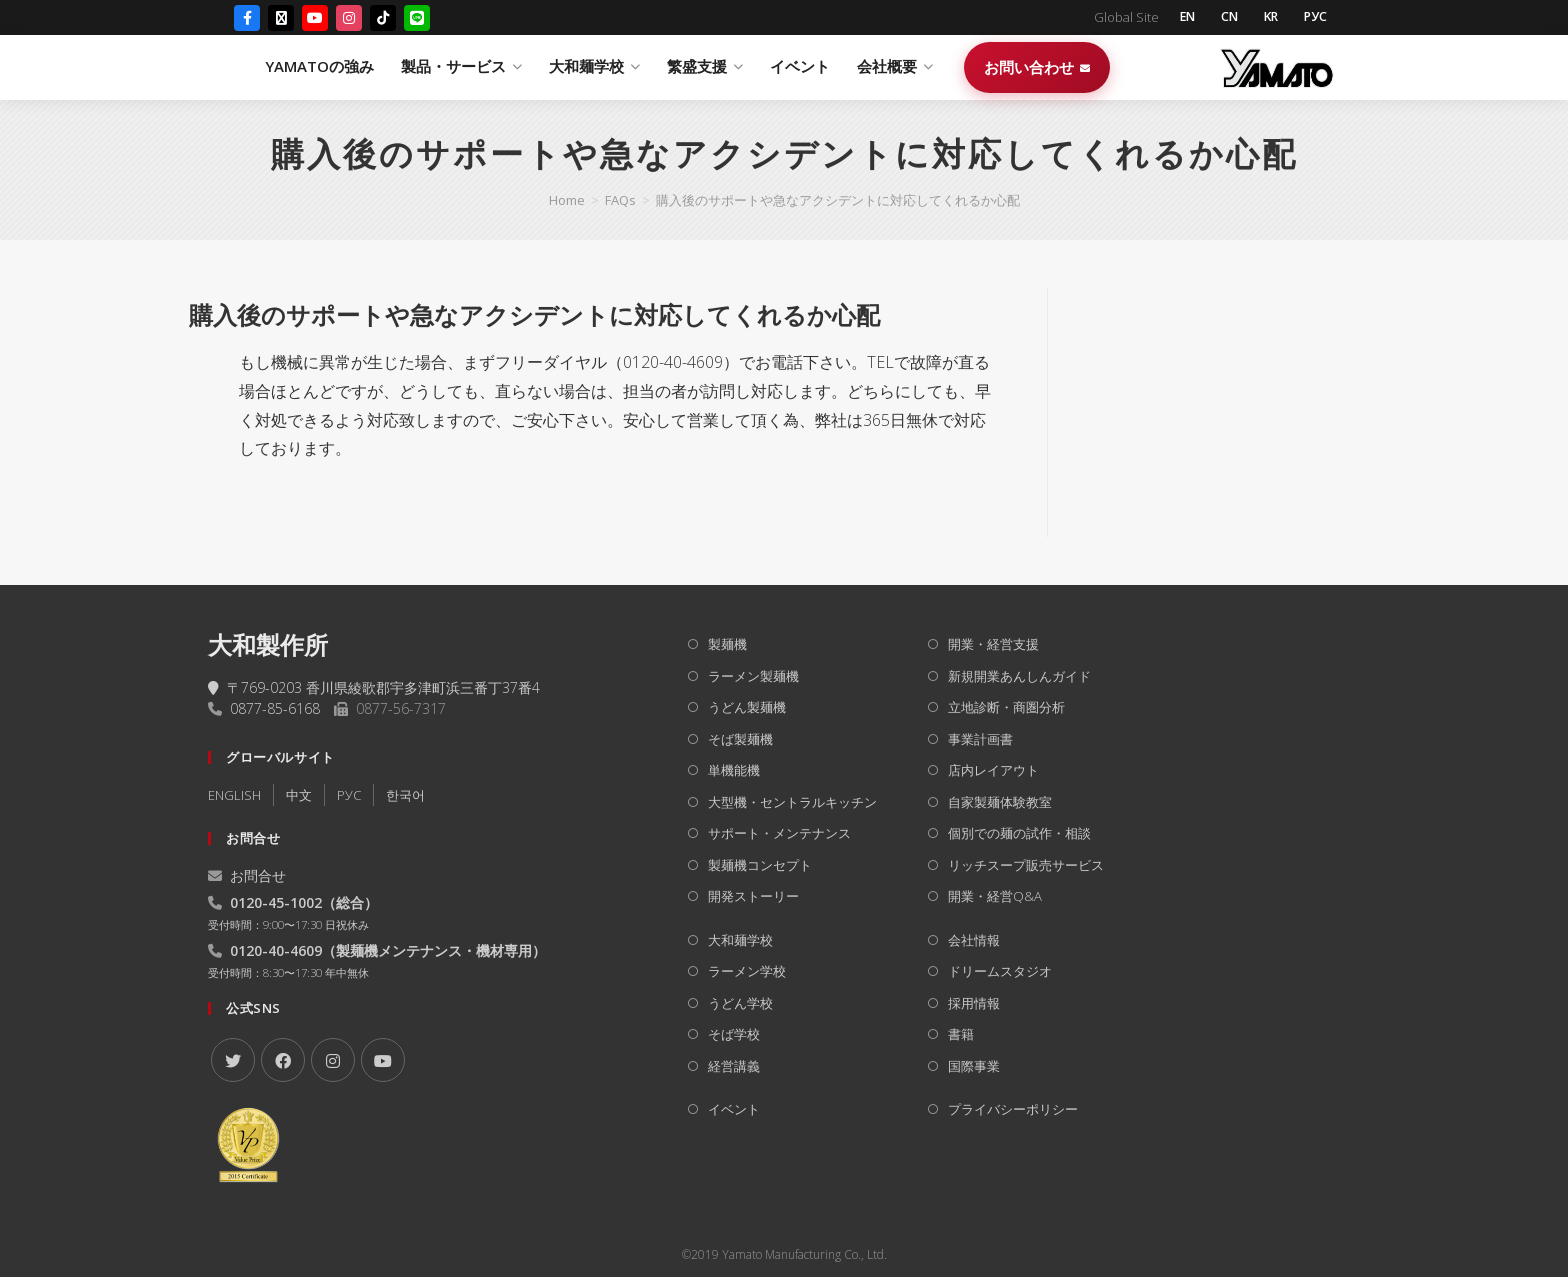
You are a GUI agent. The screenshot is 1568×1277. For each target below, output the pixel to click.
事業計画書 (980, 739)
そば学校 (734, 1034)
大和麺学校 (740, 940)
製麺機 (727, 644)
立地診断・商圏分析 (1006, 707)
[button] (600, 315)
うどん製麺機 (747, 707)
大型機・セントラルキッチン (792, 802)
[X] (233, 1060)
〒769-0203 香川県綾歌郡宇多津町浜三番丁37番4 (374, 687)
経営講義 (734, 1066)
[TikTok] (383, 19)
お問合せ (247, 875)
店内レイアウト (993, 770)
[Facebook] (247, 19)
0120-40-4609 (276, 950)
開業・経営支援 (993, 644)
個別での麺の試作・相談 (1019, 833)
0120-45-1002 (276, 902)
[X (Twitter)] (281, 19)
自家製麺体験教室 (1000, 802)
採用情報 (974, 1003)
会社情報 (974, 940)
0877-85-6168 (275, 708)
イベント (1024, 68)
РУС (1314, 18)
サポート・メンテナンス (779, 833)
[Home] (567, 200)
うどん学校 (740, 1003)
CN (1221, 18)
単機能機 (734, 770)
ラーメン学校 (747, 971)
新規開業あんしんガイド (1019, 676)
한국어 (405, 795)
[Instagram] (349, 19)
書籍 (961, 1034)
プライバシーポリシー (1013, 1109)
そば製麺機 (740, 739)
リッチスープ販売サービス (1026, 865)
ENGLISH (234, 795)
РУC (349, 795)
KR (1266, 18)
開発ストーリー (753, 896)
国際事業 (974, 1066)
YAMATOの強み (543, 68)
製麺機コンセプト (760, 865)
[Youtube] (383, 1060)
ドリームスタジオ (1000, 971)
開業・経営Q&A (995, 896)
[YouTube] (315, 19)
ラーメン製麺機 (753, 676)
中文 (299, 795)
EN (1175, 18)
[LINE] (417, 19)
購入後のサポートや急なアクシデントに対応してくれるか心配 (838, 200)
